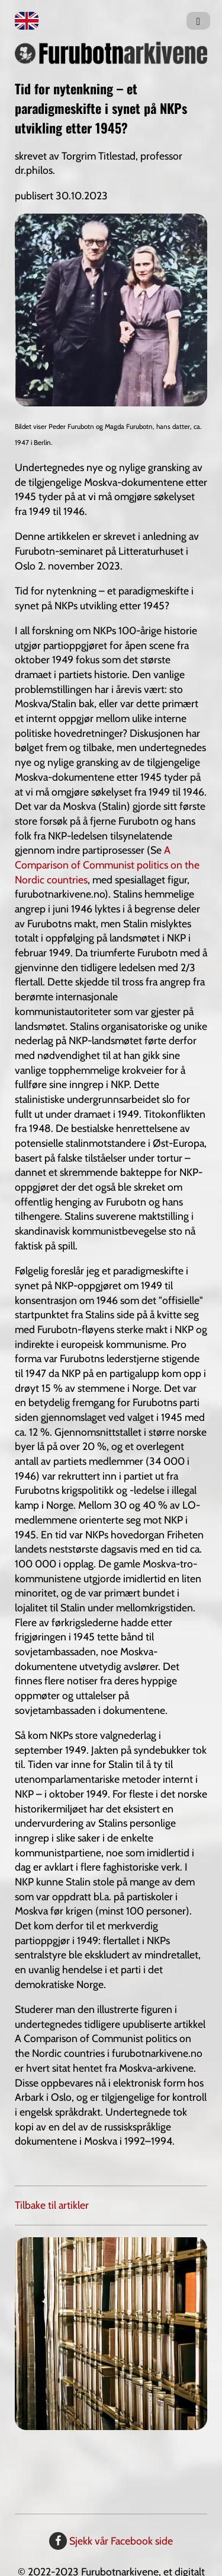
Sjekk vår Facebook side (111, 2540)
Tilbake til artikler (52, 2205)
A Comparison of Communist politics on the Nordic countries (107, 864)
